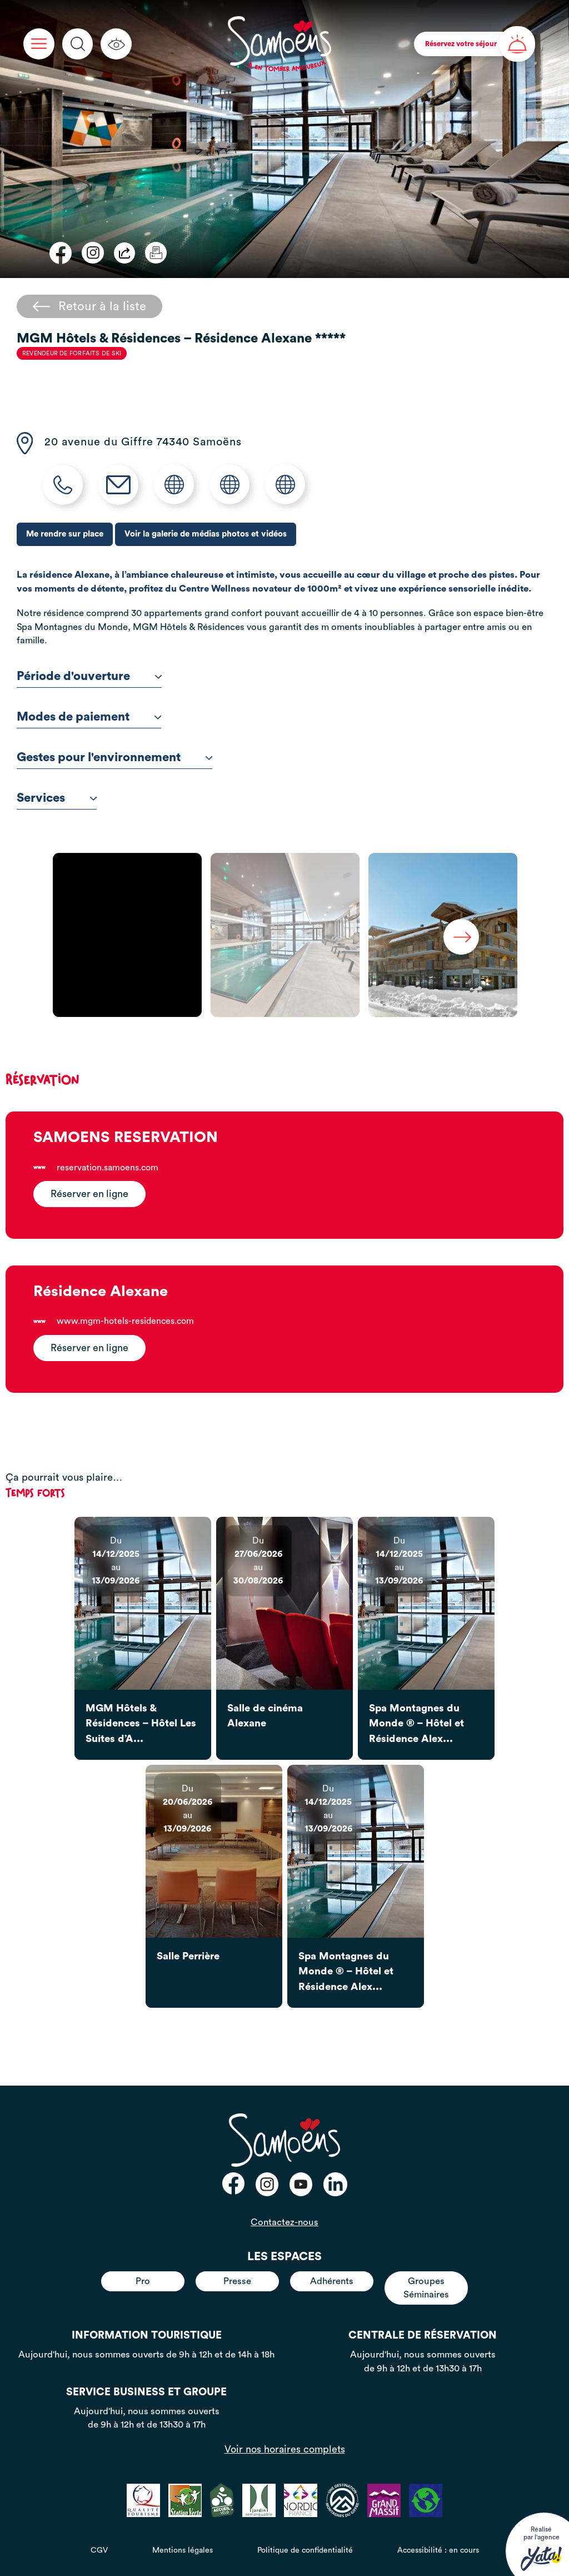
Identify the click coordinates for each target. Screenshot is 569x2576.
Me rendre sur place (64, 534)
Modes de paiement (89, 717)
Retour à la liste (89, 306)
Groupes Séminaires (426, 2287)
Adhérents (331, 2281)
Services (57, 798)
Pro (143, 2281)
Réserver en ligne (89, 1194)
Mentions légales (182, 2550)
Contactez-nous (284, 2222)
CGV (99, 2550)
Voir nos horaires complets (284, 2449)
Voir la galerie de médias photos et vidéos (205, 534)
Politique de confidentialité (305, 2550)
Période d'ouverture (89, 676)
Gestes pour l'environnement (114, 757)
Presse (237, 2281)
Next (461, 937)
